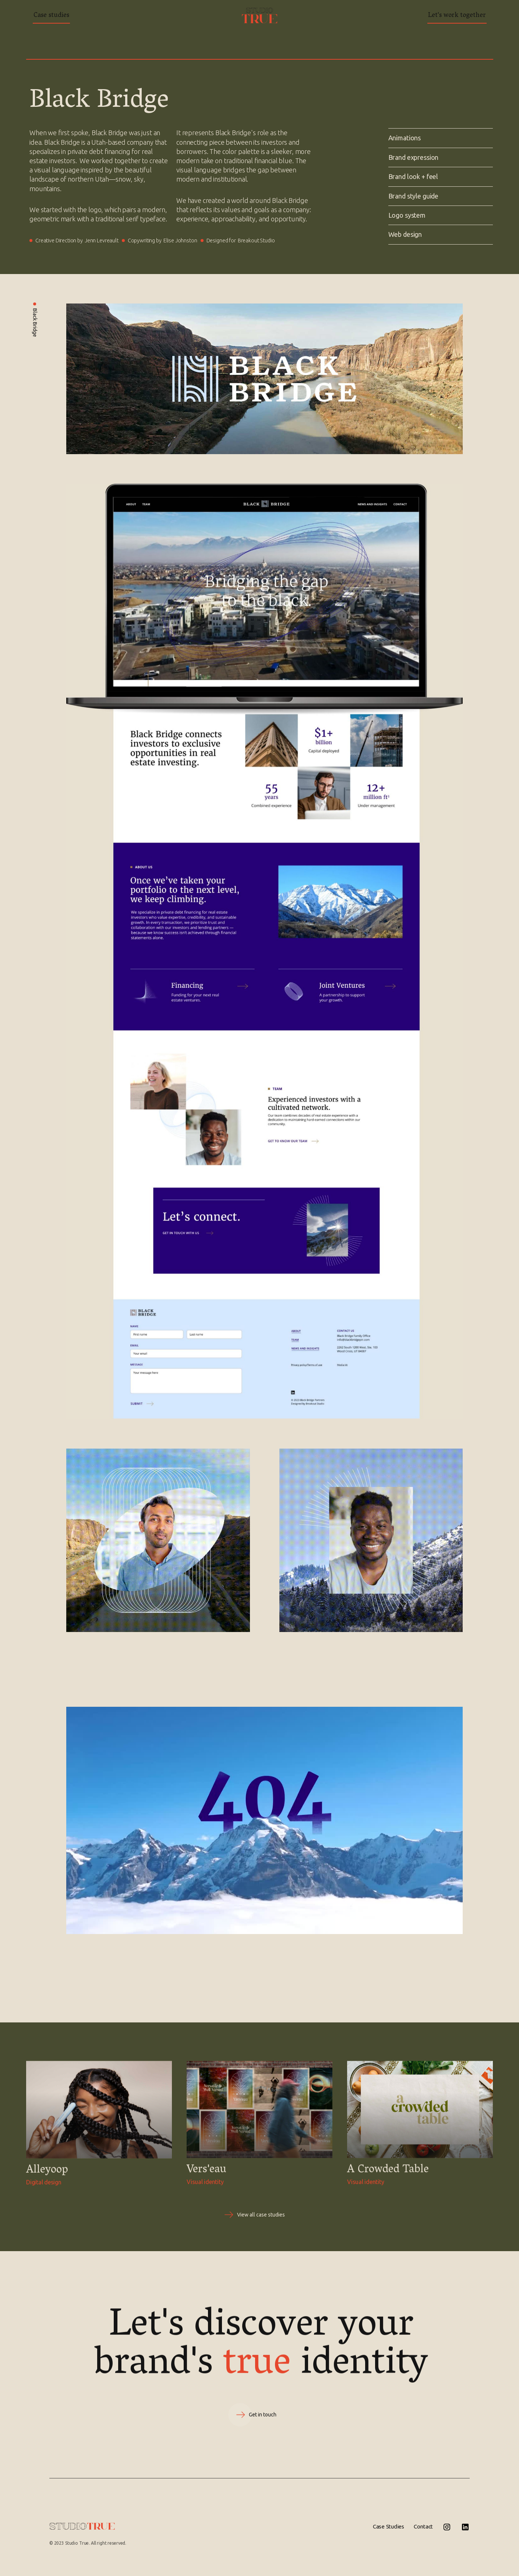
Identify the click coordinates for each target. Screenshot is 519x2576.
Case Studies (388, 2526)
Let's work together (457, 16)
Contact (423, 2526)
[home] (259, 15)
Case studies (51, 16)
